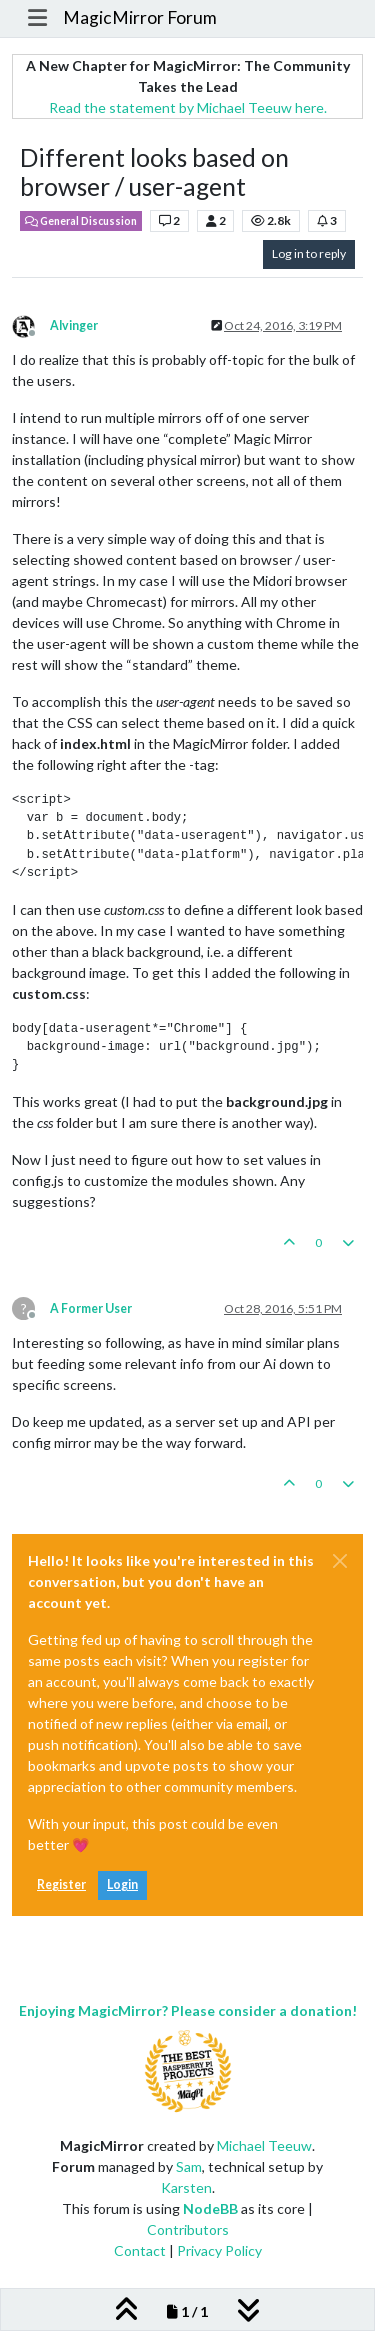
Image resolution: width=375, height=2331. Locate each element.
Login (122, 1884)
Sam (189, 2166)
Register (61, 1884)
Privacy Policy (219, 2250)
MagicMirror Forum (140, 17)
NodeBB (210, 2208)
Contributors (188, 2229)
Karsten (186, 2187)
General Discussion (81, 221)
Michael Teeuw (264, 2145)
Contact (140, 2250)
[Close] (340, 1561)
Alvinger (74, 325)
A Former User (91, 1308)
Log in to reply (309, 253)
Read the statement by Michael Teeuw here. (188, 107)
